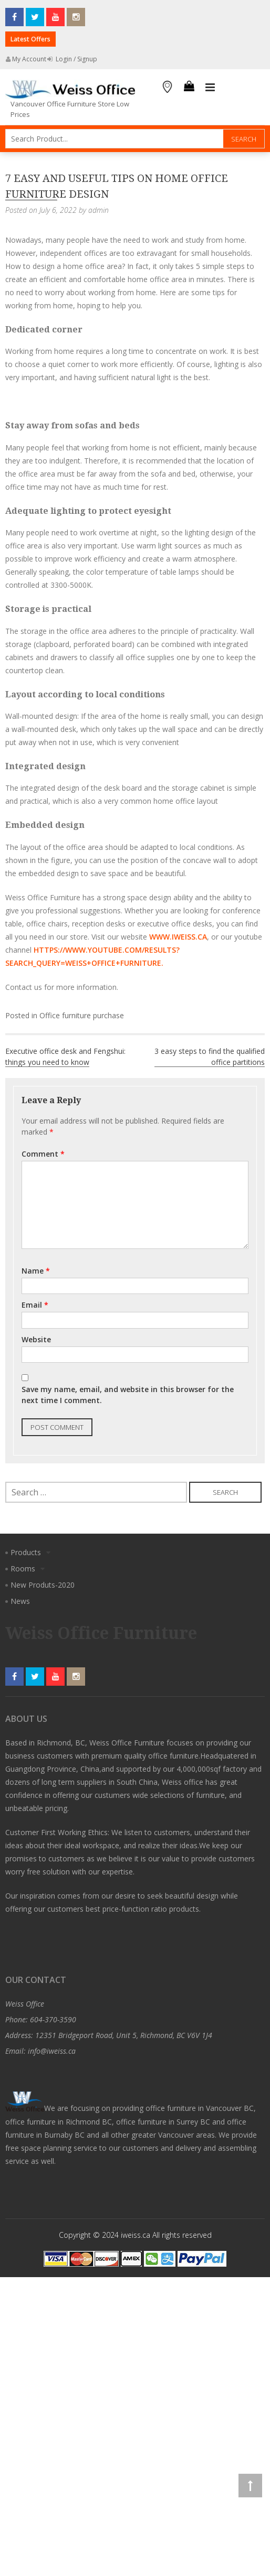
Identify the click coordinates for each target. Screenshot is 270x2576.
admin (98, 210)
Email (35, 1305)
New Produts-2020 (43, 1585)
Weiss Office (24, 2004)
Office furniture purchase (81, 1015)
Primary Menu (210, 87)
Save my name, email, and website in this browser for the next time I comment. (128, 1394)
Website (36, 1339)
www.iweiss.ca (178, 937)
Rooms (23, 1568)
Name (36, 1271)
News (20, 1601)
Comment (43, 1154)
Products (26, 1552)
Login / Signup (72, 59)
